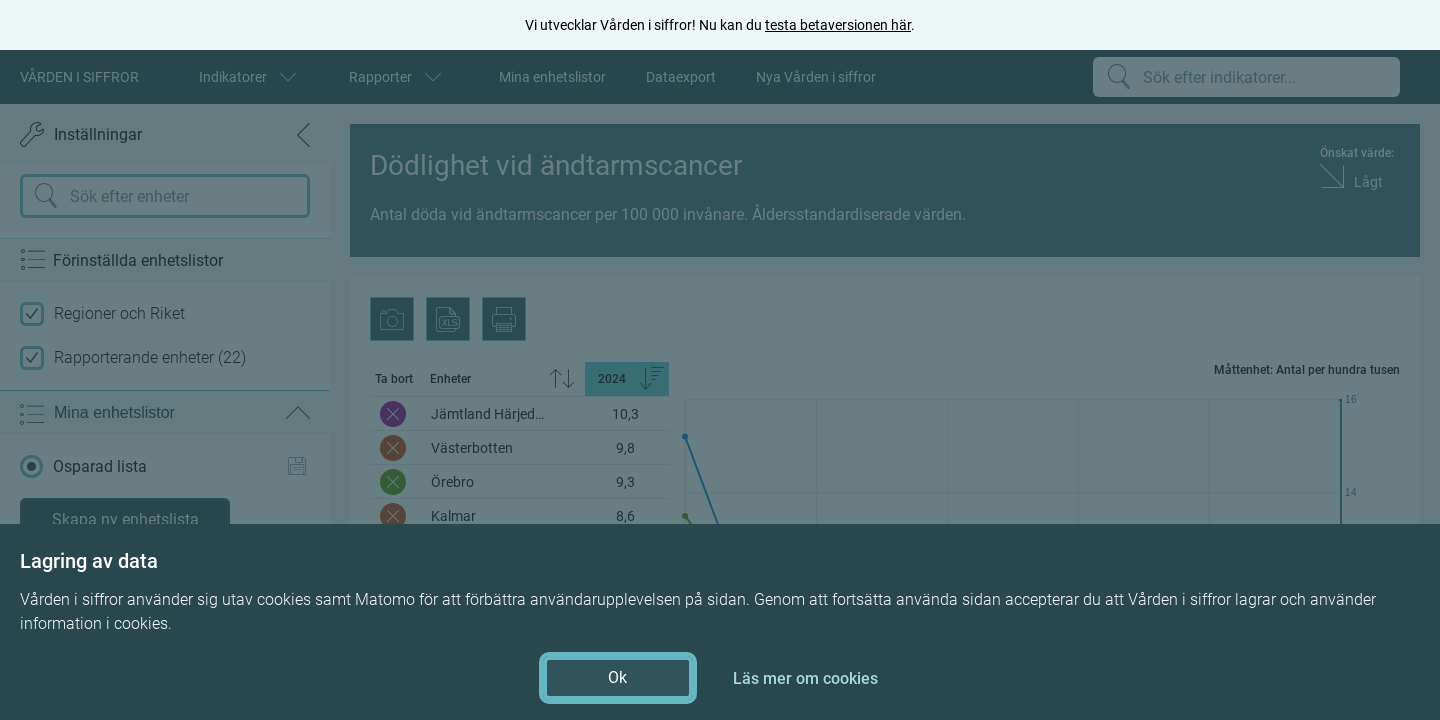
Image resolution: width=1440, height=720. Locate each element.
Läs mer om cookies (805, 678)
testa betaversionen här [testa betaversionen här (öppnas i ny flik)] (838, 25)
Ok (617, 677)
